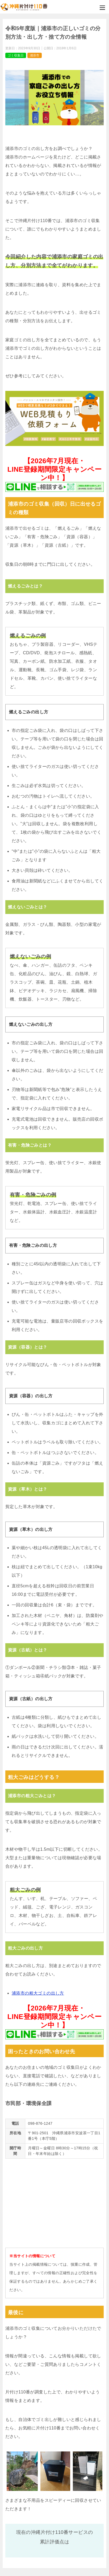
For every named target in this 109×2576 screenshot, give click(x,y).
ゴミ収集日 (16, 55)
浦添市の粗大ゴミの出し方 (38, 1993)
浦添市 (34, 55)
